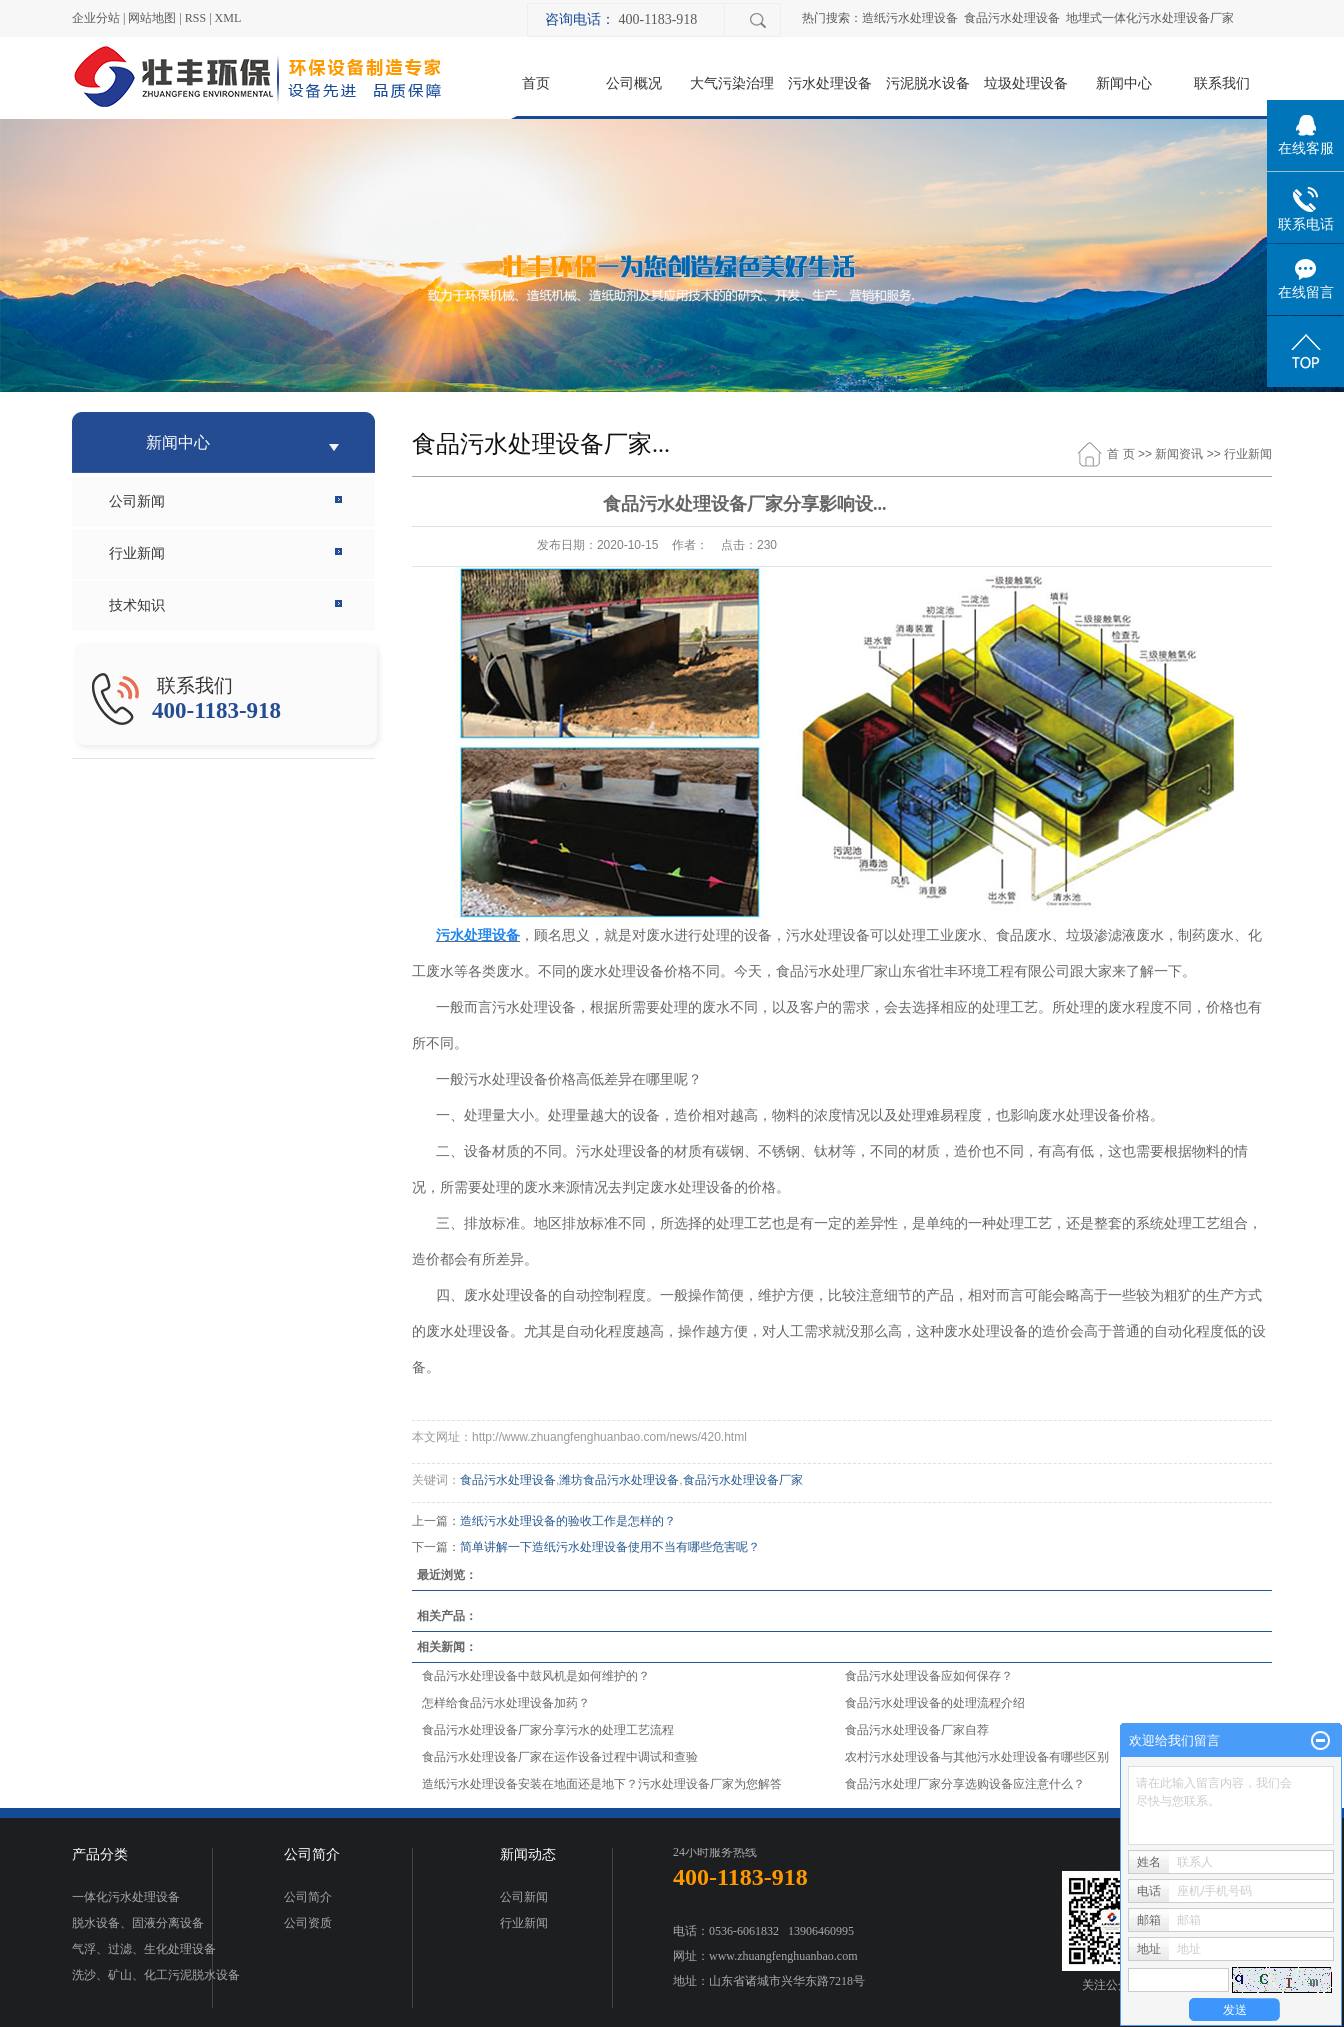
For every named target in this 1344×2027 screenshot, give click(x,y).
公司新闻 (137, 501)
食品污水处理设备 (1012, 18)
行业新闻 (137, 553)
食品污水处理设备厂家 (743, 1480)
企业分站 (96, 18)
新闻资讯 (1179, 454)
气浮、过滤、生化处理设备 (144, 1949)
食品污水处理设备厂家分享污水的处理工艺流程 (548, 1730)
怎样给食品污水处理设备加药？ (506, 1703)
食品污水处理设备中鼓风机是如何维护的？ (536, 1676)
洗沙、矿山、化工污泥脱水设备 (156, 1975)
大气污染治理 (732, 83)
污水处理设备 (830, 83)
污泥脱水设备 (928, 83)
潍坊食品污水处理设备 (619, 1480)
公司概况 (634, 83)
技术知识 (137, 605)
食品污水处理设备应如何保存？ (929, 1676)
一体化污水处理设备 (126, 1897)
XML (228, 18)
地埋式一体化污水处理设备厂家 (1150, 18)
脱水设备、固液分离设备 (138, 1923)
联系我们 (1222, 83)
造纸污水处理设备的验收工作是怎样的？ (568, 1521)
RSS (195, 18)
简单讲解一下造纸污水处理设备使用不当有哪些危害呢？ (610, 1547)
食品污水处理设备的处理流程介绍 (935, 1703)
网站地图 (152, 18)
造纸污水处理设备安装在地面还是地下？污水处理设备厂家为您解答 (602, 1784)
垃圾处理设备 (1026, 83)
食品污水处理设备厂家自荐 (917, 1730)
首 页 (1120, 454)
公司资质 (308, 1923)
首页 (536, 83)
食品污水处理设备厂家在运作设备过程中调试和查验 (560, 1757)
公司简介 (308, 1897)
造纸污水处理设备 (910, 18)
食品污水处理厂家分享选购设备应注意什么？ (965, 1784)
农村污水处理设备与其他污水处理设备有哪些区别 (977, 1757)
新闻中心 (1124, 83)
